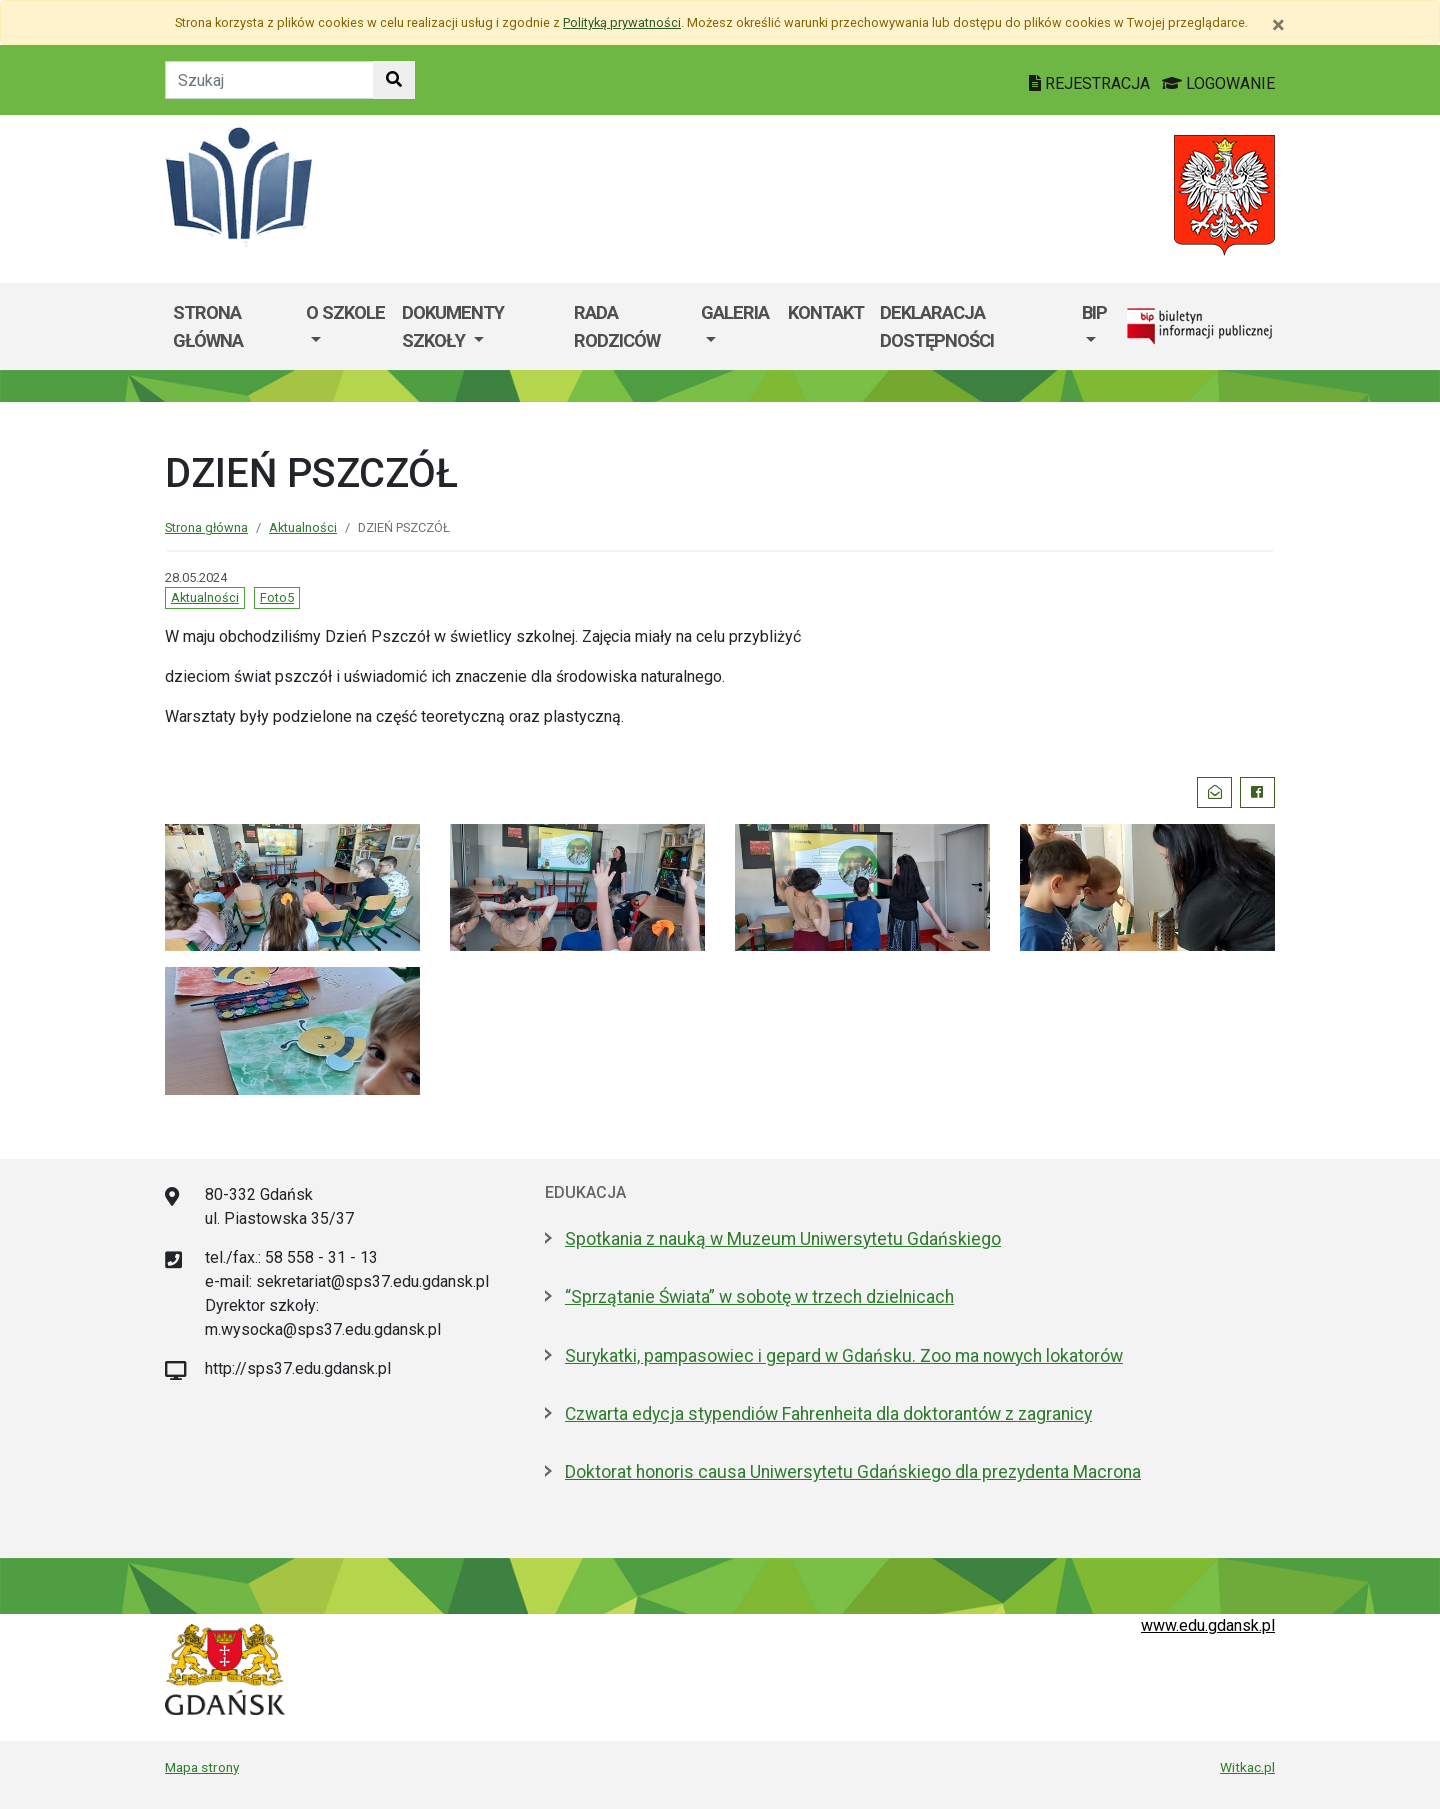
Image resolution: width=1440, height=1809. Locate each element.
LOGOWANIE (1218, 83)
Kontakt (826, 312)
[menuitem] (346, 326)
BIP (1094, 312)
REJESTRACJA (1091, 83)
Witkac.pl (1247, 1767)
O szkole (345, 312)
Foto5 (277, 597)
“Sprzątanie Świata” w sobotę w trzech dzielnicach (759, 1297)
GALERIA (735, 312)
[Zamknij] (1278, 25)
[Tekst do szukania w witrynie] (269, 80)
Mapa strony (202, 1767)
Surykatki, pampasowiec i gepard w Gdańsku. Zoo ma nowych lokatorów (844, 1356)
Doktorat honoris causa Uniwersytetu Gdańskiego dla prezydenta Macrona (853, 1472)
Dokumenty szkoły (453, 326)
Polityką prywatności (622, 22)
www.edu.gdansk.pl (1208, 1625)
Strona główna (208, 326)
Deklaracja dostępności (937, 326)
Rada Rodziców (617, 326)
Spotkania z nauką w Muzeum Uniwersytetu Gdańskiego (783, 1239)
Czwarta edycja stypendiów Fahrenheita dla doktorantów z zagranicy (828, 1414)
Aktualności (303, 527)
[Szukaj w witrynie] (394, 80)
